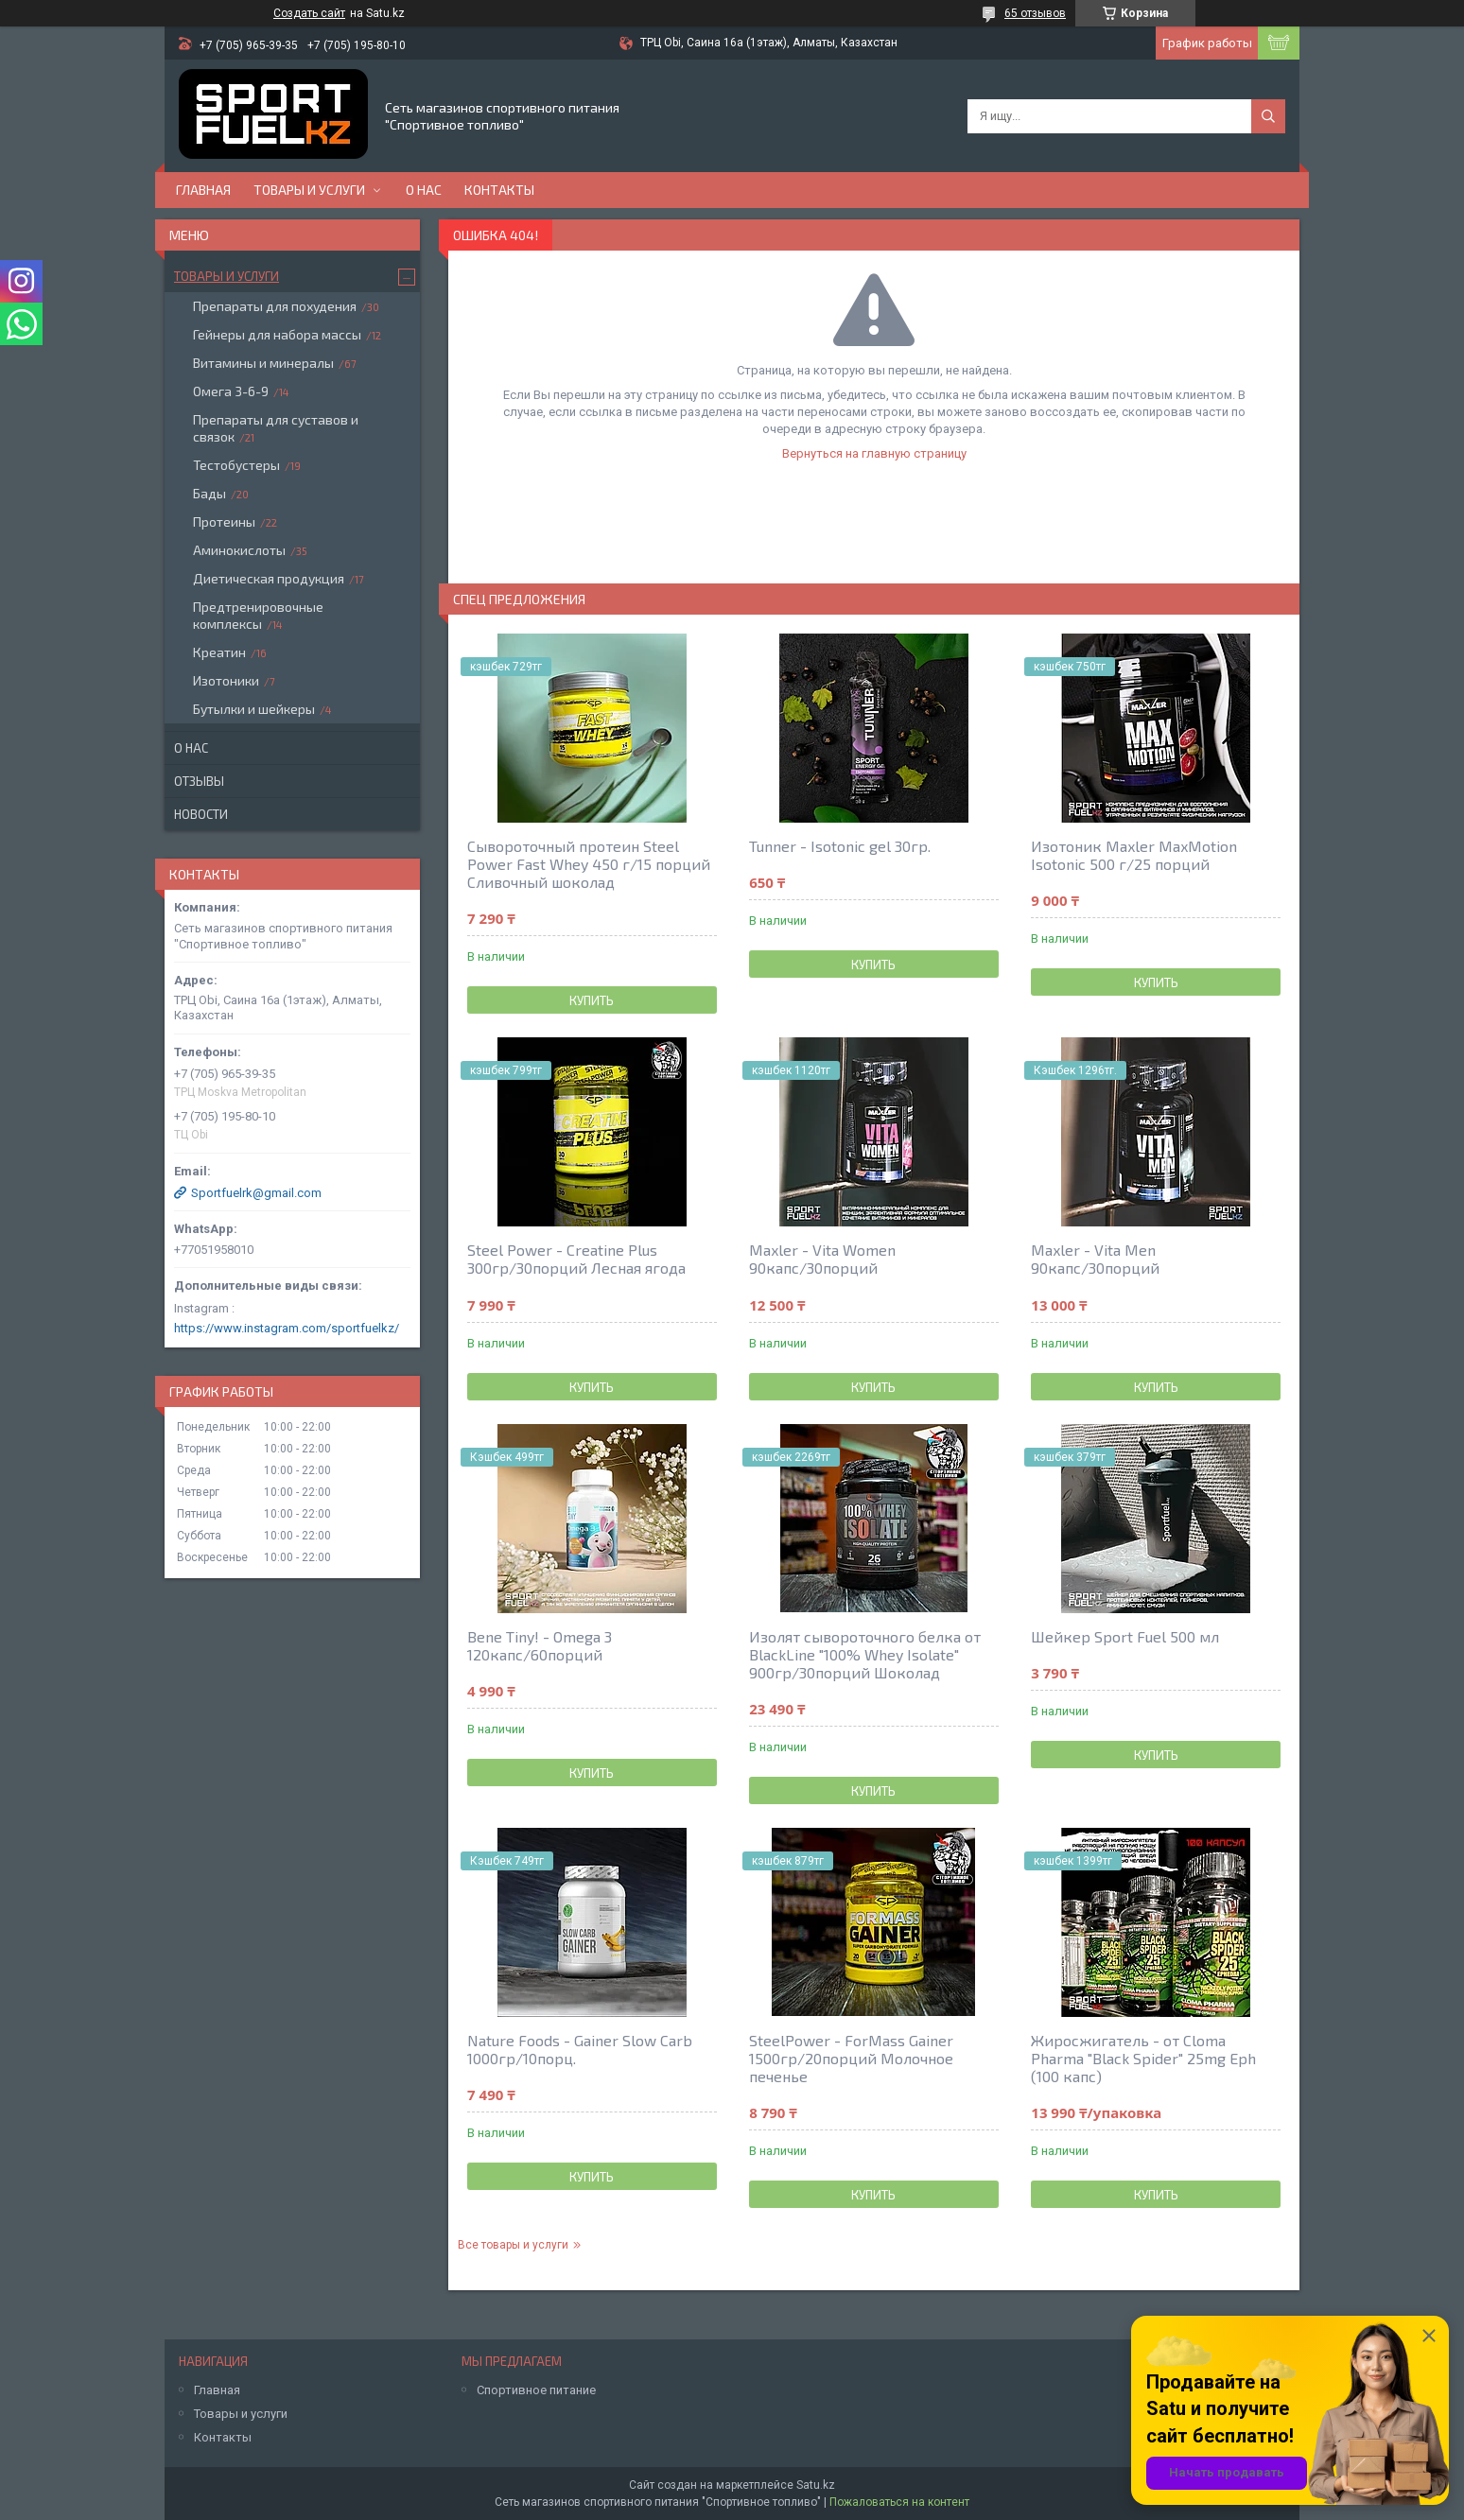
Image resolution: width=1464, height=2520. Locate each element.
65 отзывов (1035, 13)
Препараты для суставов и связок (275, 427)
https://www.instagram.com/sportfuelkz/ (286, 1328)
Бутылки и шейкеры (254, 709)
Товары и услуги (309, 190)
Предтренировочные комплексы (258, 615)
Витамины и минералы (263, 363)
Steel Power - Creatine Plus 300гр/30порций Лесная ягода (576, 1259)
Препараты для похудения (275, 306)
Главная (203, 190)
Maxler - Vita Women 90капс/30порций (822, 1259)
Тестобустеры (236, 465)
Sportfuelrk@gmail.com (256, 1193)
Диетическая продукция (268, 578)
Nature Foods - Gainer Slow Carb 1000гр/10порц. (579, 2049)
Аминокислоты (239, 550)
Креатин (219, 652)
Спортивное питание (536, 2390)
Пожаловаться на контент (899, 2502)
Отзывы (199, 781)
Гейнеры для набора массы (277, 334)
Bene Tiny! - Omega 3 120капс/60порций (539, 1645)
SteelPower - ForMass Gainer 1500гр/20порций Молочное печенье (851, 2058)
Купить (591, 1000)
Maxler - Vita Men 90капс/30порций (1095, 1259)
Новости (201, 814)
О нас (424, 190)
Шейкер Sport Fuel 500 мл (1125, 1636)
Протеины (224, 521)
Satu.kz (815, 2485)
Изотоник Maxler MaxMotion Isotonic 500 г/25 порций (1134, 855)
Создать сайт (309, 13)
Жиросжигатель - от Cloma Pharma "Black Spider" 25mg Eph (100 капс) (1143, 2058)
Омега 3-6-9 (231, 391)
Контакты (499, 190)
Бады (209, 493)
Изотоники (226, 680)
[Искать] (1268, 116)
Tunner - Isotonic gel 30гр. (840, 846)
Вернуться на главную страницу (874, 453)
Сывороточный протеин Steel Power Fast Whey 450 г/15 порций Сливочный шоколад (588, 864)
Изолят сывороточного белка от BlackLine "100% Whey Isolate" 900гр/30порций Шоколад (865, 1654)
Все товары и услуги (513, 2245)
